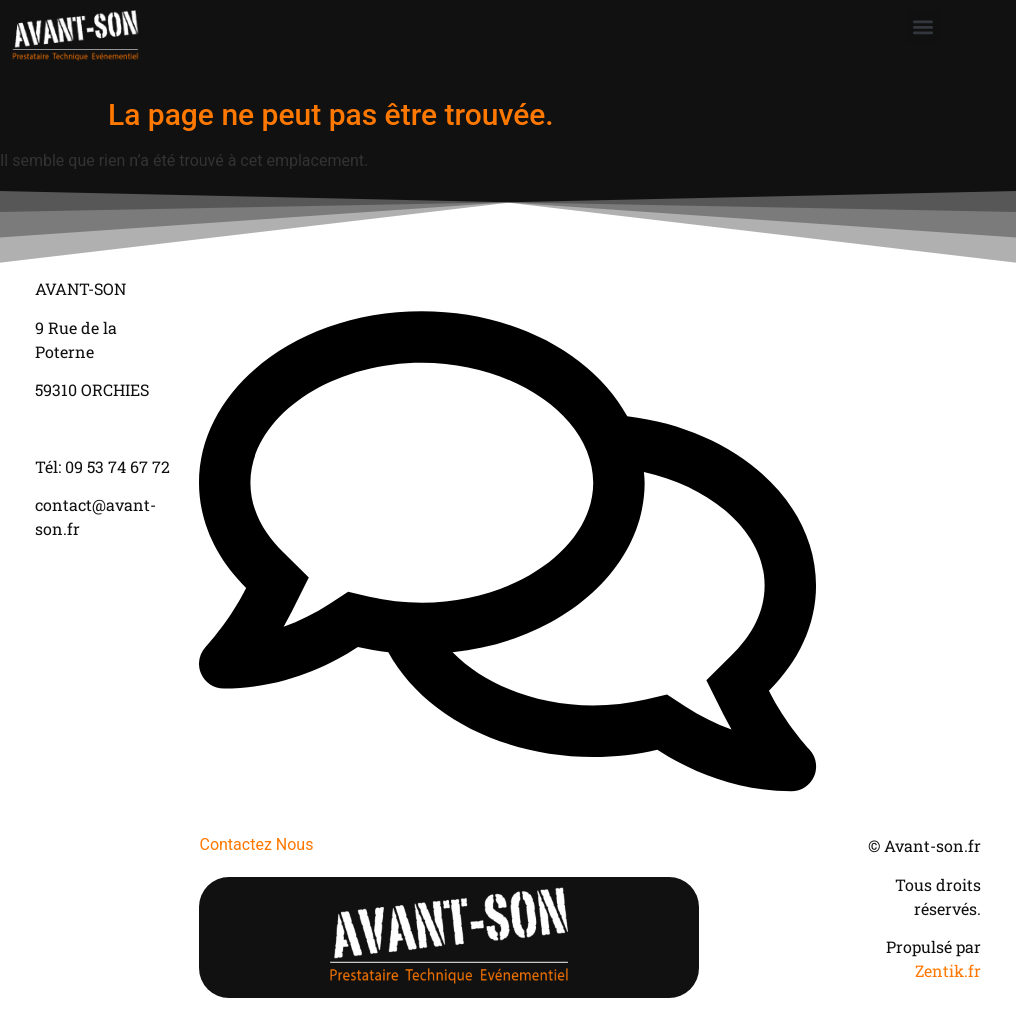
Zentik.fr (948, 970)
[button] (923, 26)
